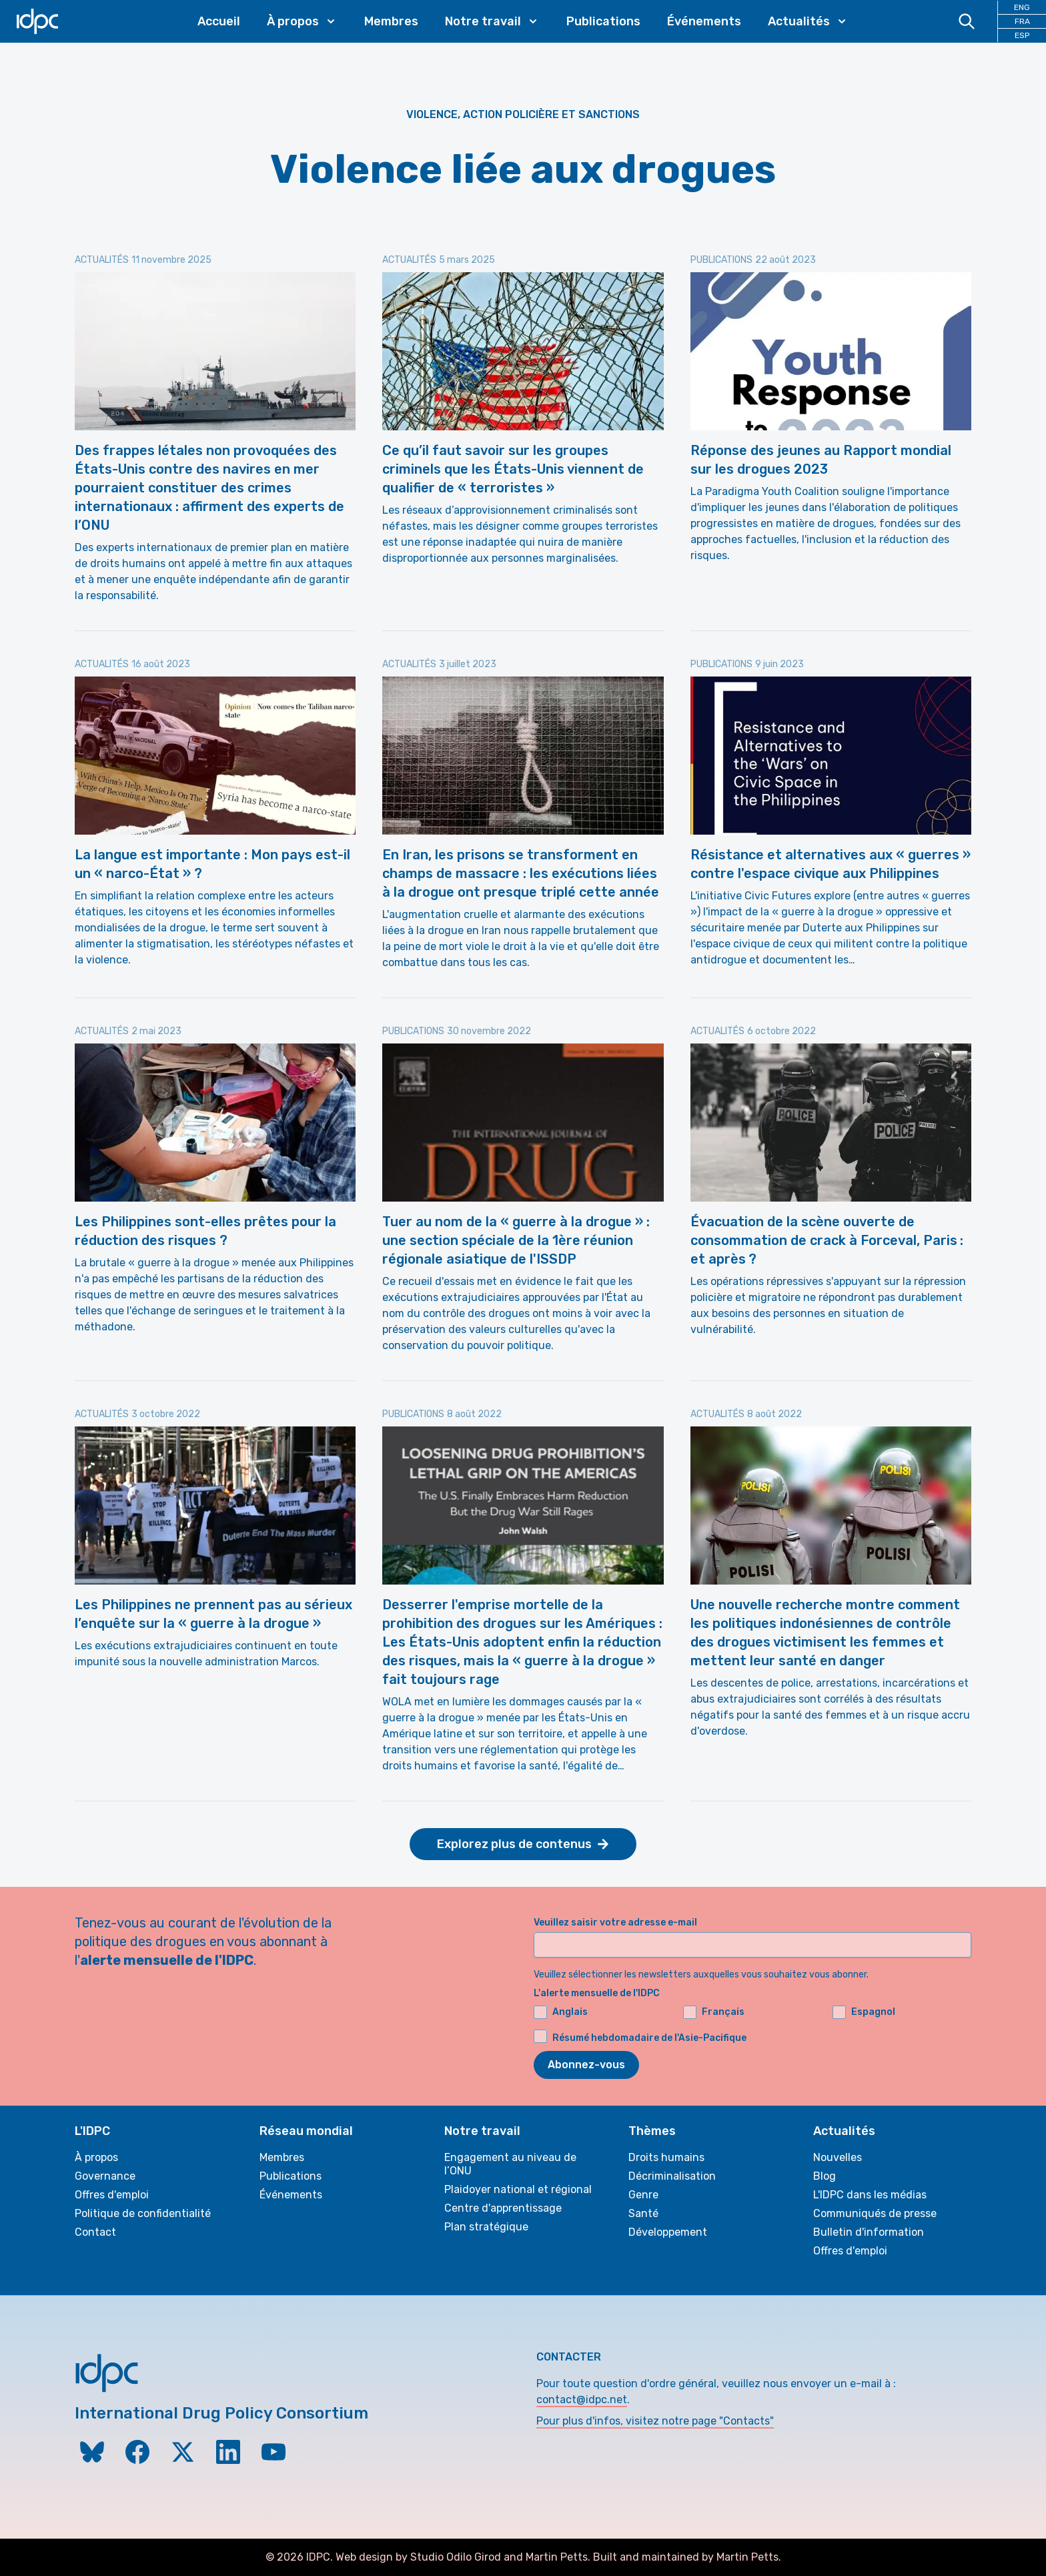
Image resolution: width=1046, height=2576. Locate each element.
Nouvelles (837, 2157)
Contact (95, 2232)
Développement (667, 2232)
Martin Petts (557, 2557)
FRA (1022, 21)
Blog (824, 2176)
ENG (1022, 7)
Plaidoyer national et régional (518, 2189)
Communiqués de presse (875, 2213)
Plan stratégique (486, 2226)
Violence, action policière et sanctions (523, 114)
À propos (96, 2157)
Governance (105, 2176)
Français (713, 2012)
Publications (603, 21)
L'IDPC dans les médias (870, 2194)
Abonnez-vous (586, 2064)
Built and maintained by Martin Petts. (687, 2557)
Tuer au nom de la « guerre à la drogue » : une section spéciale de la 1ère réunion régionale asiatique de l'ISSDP (516, 1240)
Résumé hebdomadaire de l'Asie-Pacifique (649, 2038)
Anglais (561, 2012)
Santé (643, 2213)
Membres (391, 21)
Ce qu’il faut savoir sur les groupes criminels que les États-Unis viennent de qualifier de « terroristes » (513, 469)
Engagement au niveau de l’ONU (510, 2164)
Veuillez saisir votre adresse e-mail (615, 1922)
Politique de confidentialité (143, 2213)
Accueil (218, 21)
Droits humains (666, 2157)
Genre (643, 2194)
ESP (1022, 35)
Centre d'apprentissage (503, 2208)
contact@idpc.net (581, 2399)
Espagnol (864, 2012)
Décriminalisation (672, 2176)
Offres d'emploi (112, 2194)
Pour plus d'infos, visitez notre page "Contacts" (655, 2421)
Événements (704, 21)
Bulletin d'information (868, 2232)
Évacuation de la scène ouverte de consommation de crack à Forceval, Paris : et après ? (826, 1240)
